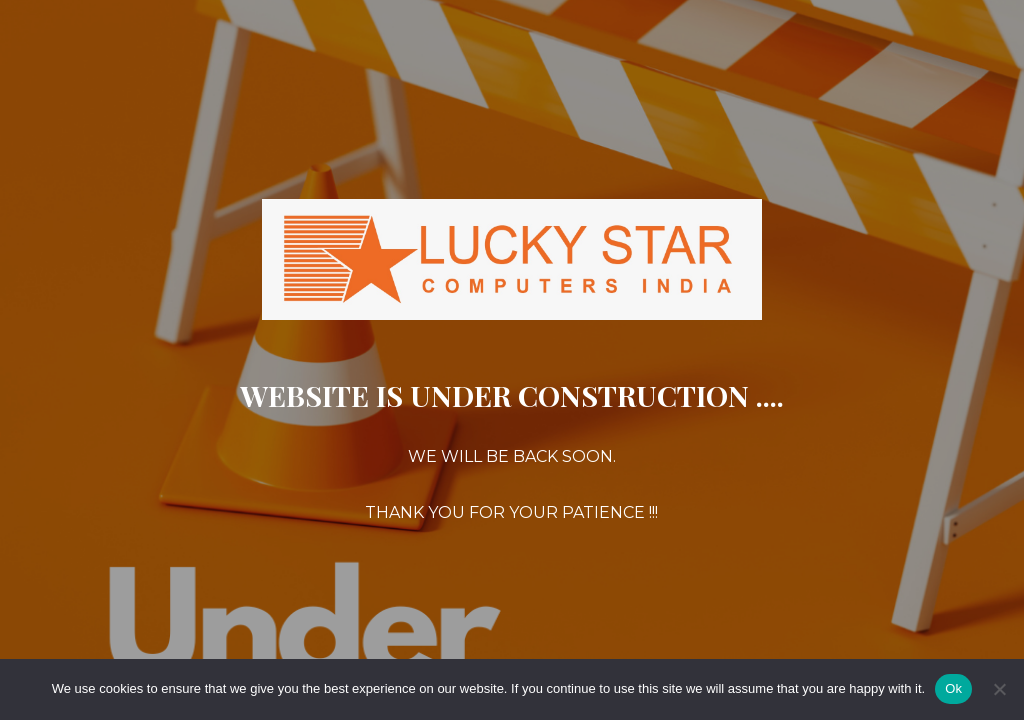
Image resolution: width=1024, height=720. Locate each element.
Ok (953, 688)
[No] (999, 689)
